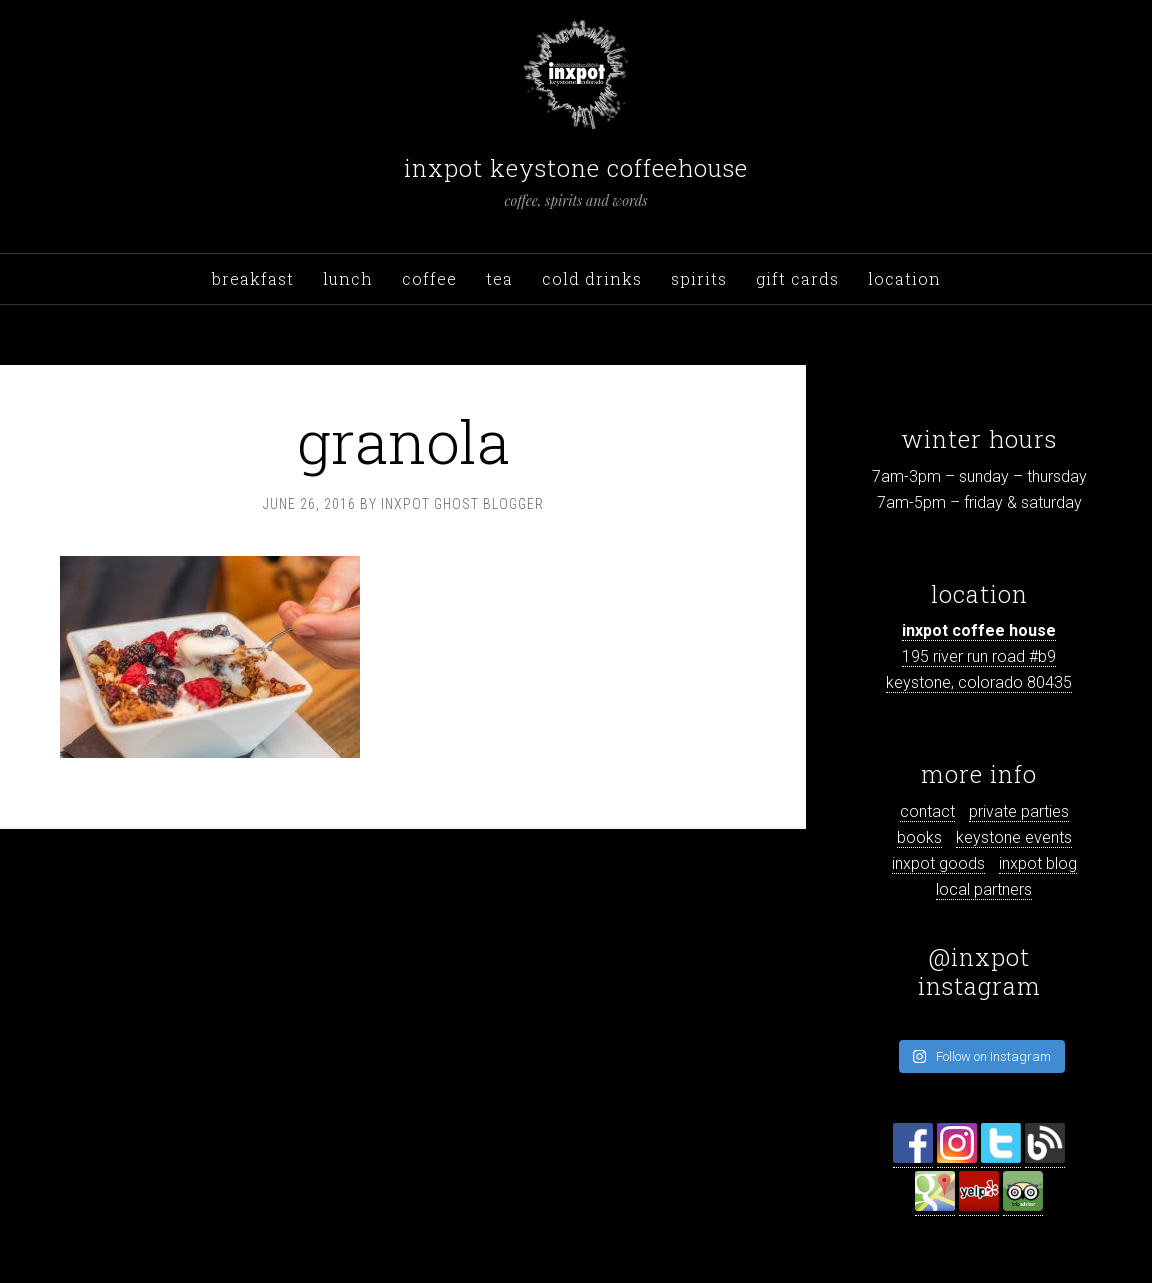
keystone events (1014, 837)
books (919, 837)
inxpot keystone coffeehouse (576, 168)
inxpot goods (938, 863)
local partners (984, 889)
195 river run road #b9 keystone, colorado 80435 (979, 656)
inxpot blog (1038, 863)
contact (927, 811)
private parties (1019, 811)
